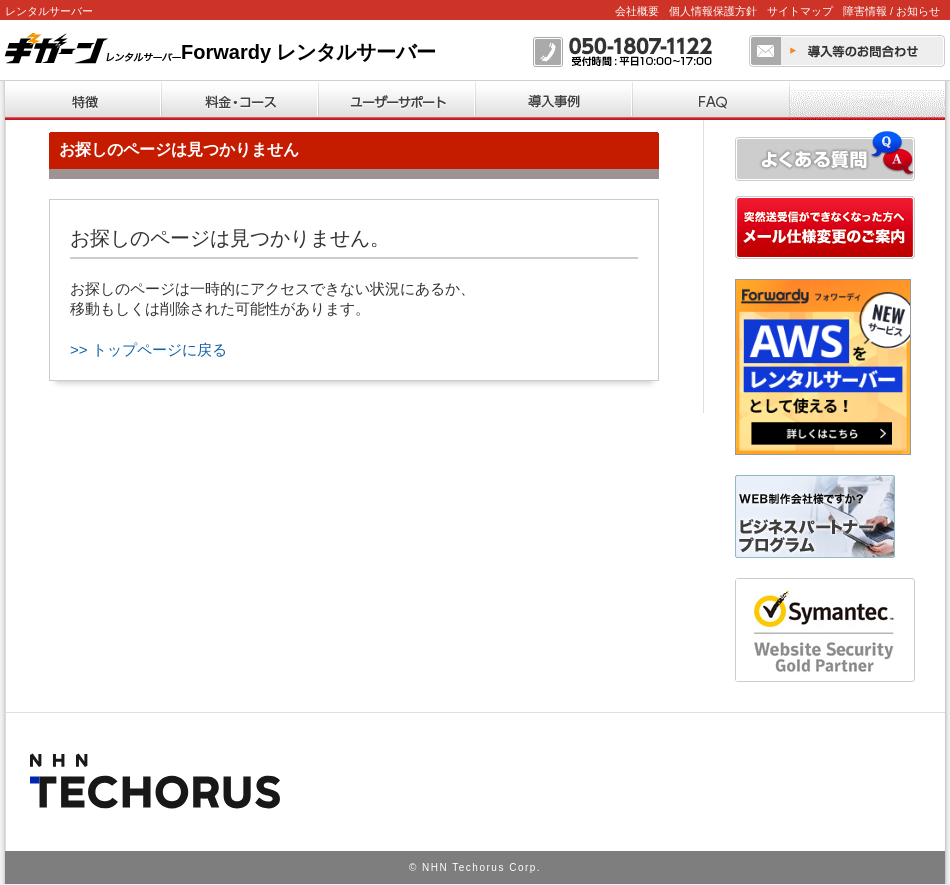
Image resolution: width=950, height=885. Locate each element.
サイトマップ (800, 11)
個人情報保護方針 (713, 11)
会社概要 (637, 11)
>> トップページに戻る (148, 349)
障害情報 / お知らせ (891, 11)
